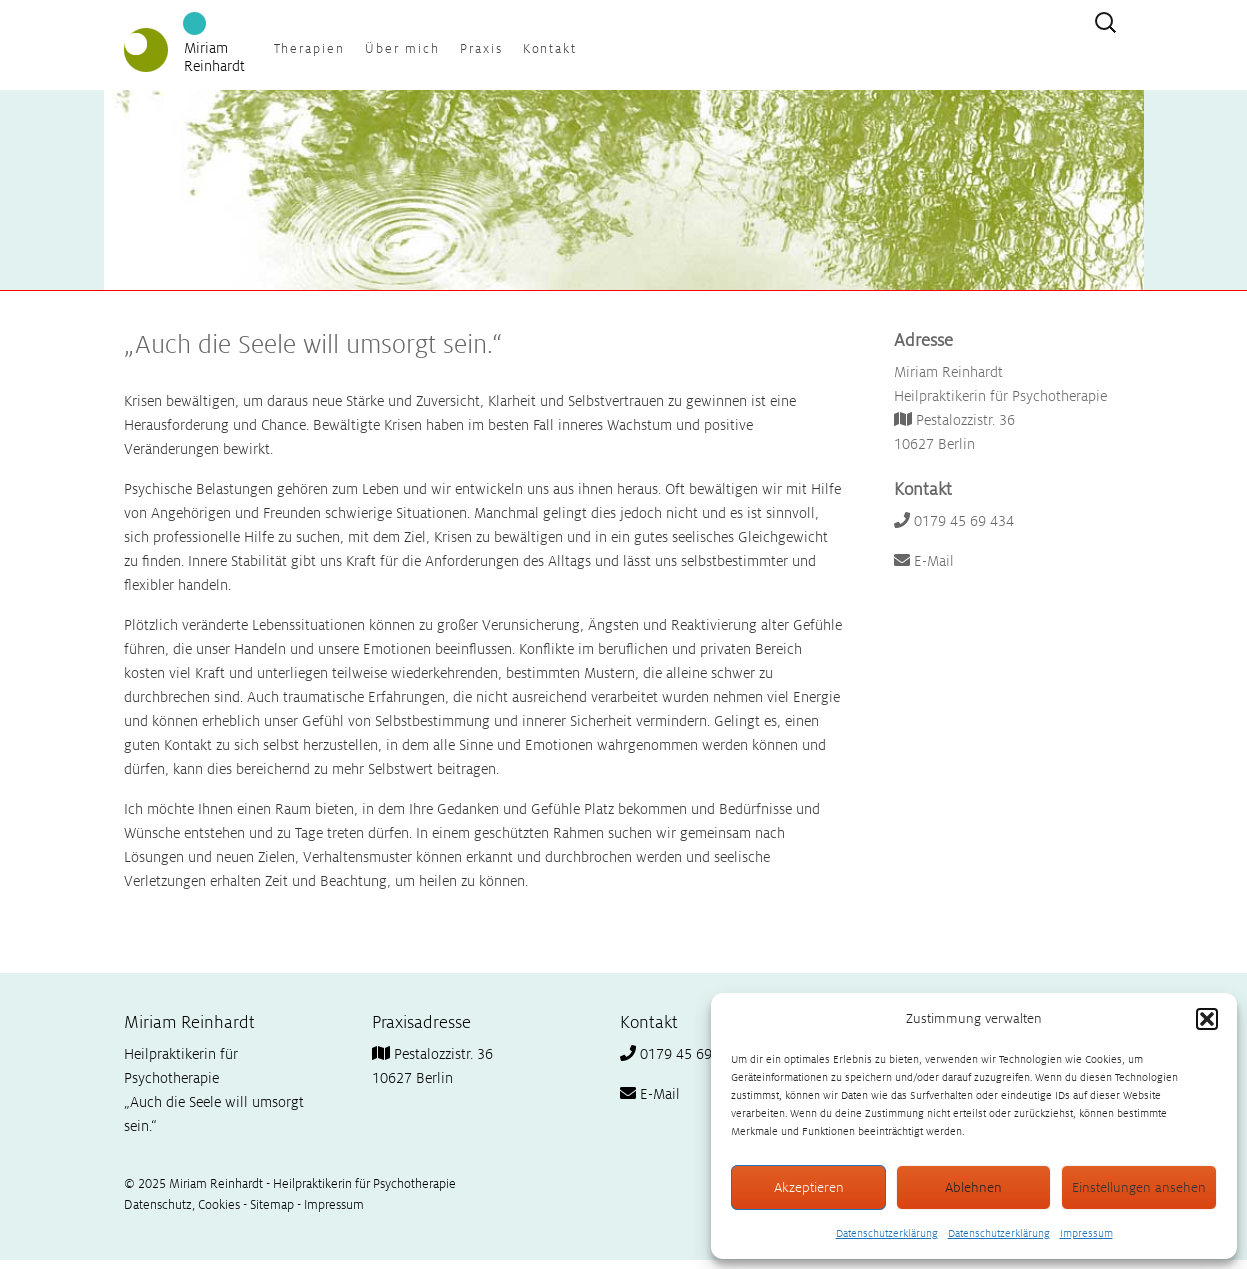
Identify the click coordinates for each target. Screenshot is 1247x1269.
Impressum (1086, 1233)
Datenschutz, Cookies (182, 1205)
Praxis (481, 49)
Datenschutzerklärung (887, 1233)
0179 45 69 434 (954, 521)
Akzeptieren (809, 1187)
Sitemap (272, 1205)
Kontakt (550, 49)
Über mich (402, 49)
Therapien (310, 49)
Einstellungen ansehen (1139, 1187)
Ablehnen (973, 1187)
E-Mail (924, 561)
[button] (1207, 1019)
